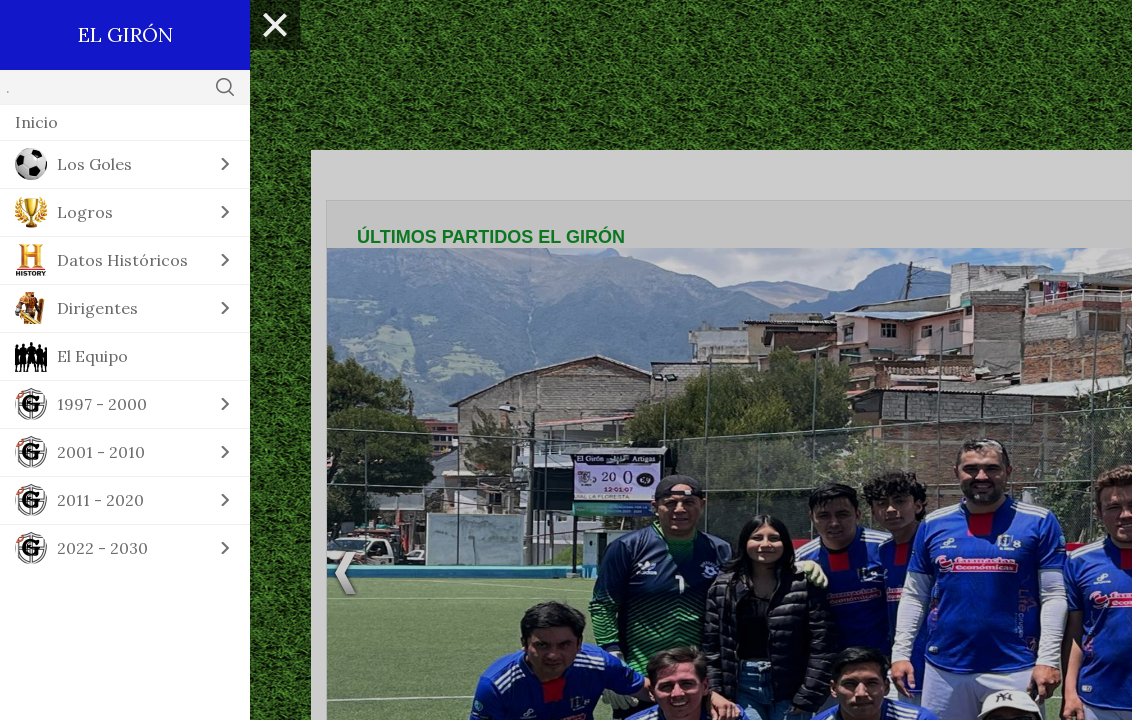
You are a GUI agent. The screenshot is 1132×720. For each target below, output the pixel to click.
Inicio (36, 122)
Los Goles (94, 164)
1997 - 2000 (102, 404)
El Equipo (92, 356)
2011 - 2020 (100, 500)
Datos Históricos (122, 260)
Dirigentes (97, 308)
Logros (85, 212)
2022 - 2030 (102, 548)
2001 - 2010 (101, 452)
